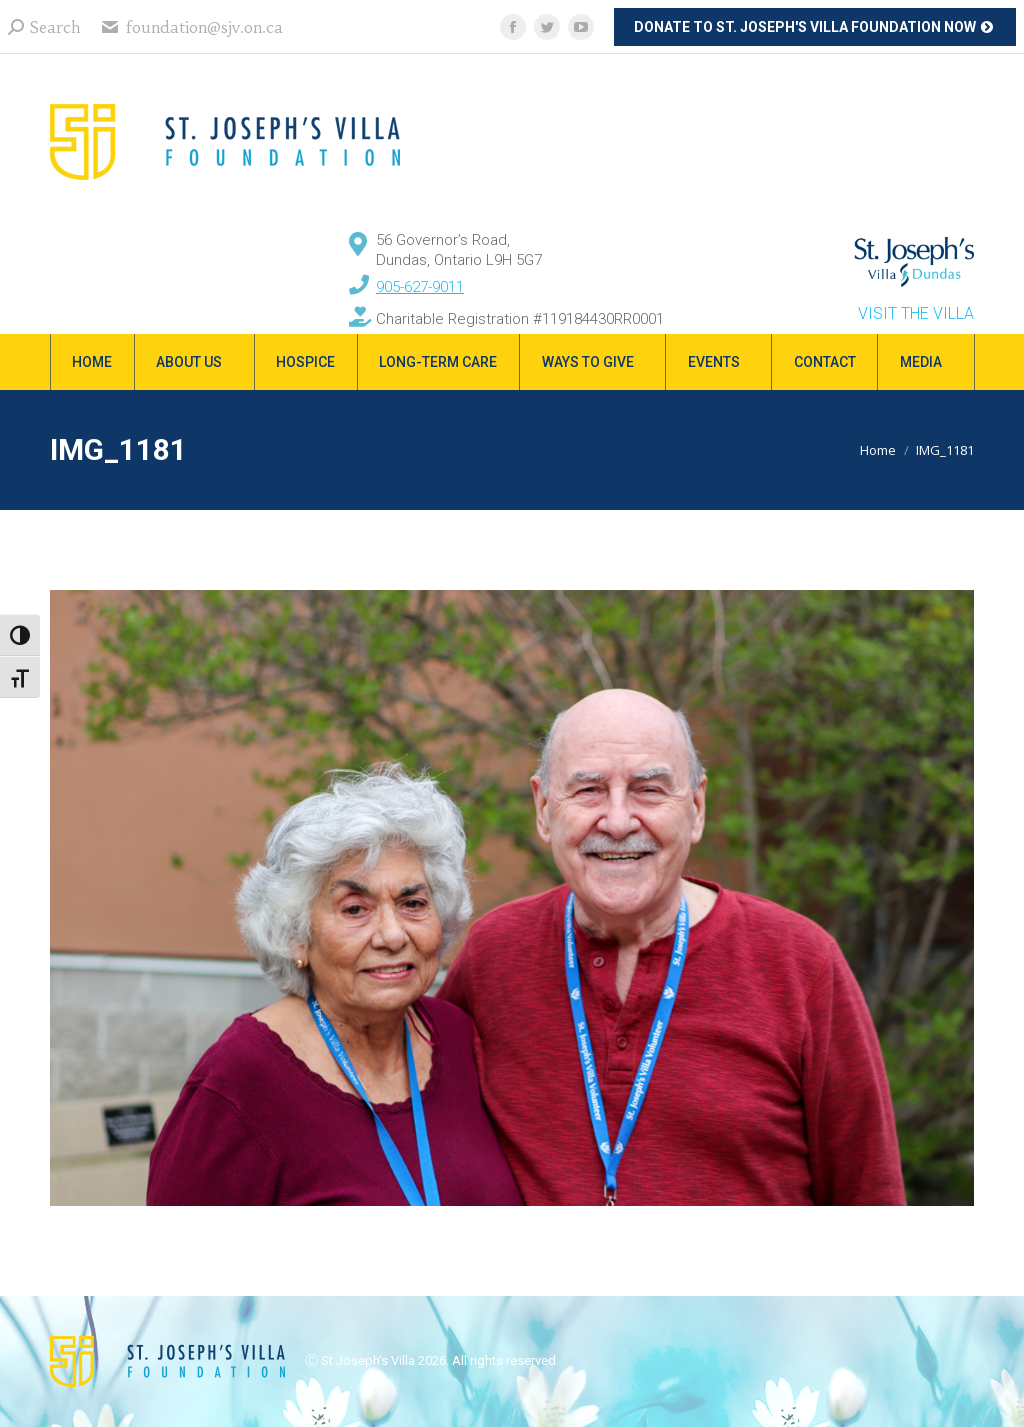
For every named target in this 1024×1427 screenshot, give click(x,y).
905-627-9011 (420, 287)
